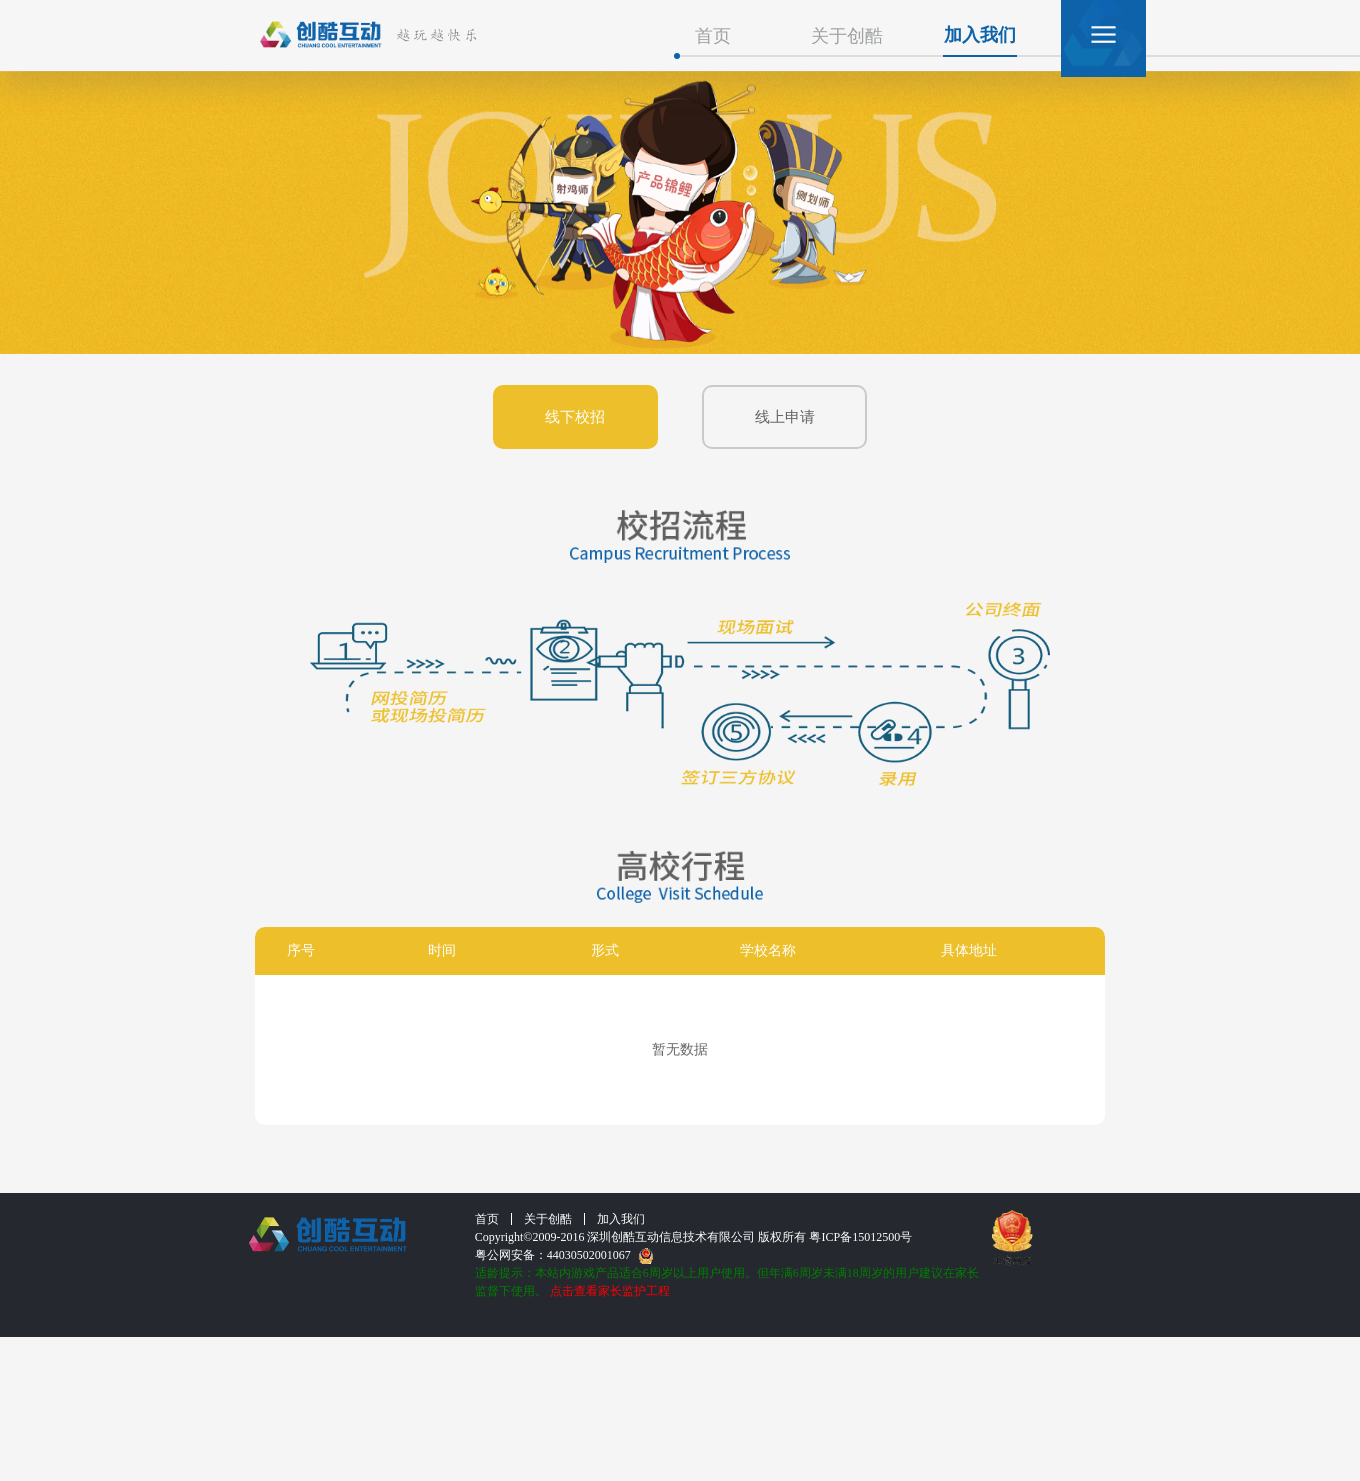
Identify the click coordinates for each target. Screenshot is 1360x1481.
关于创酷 (847, 36)
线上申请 (785, 417)
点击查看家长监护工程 (610, 1291)
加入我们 (980, 35)
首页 (713, 36)
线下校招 (575, 417)
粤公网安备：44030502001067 (564, 1256)
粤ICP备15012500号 (860, 1237)
